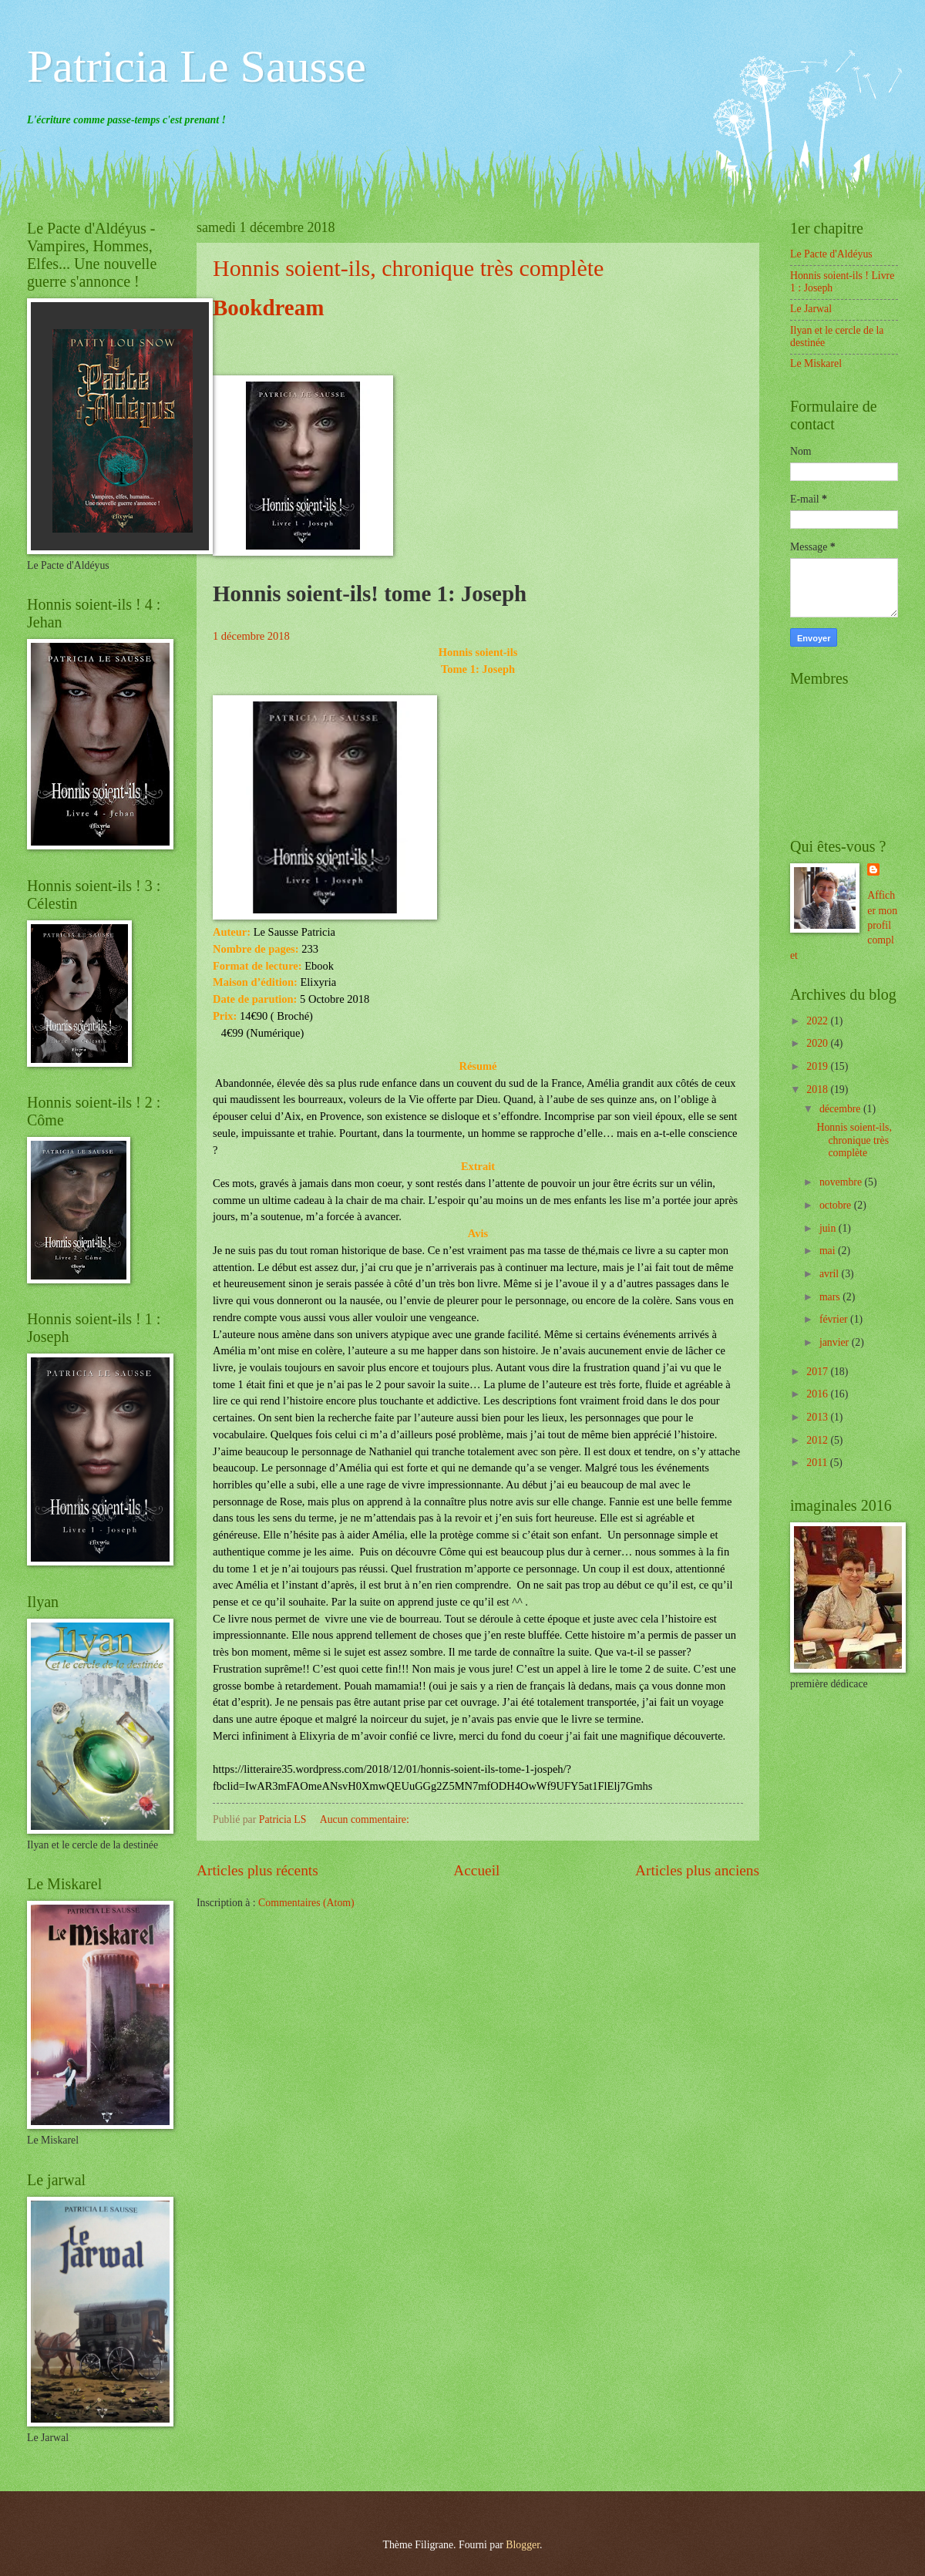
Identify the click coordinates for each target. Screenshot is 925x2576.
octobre (836, 1205)
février (834, 1319)
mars (831, 1297)
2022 (818, 1021)
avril (830, 1274)
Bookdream (268, 307)
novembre (842, 1182)
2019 (818, 1066)
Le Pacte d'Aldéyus (831, 254)
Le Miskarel (816, 363)
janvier (835, 1342)
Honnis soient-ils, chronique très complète (408, 268)
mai (828, 1250)
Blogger (523, 2545)
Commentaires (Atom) (306, 1902)
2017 (818, 1371)
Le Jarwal (811, 308)
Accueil (476, 1870)
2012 (818, 1440)
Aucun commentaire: (366, 1819)
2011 (818, 1462)
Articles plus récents (257, 1870)
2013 (818, 1417)
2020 (818, 1043)
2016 (818, 1394)
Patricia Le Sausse (196, 66)
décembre (841, 1109)
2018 (818, 1089)
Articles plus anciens (697, 1870)
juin (829, 1228)
